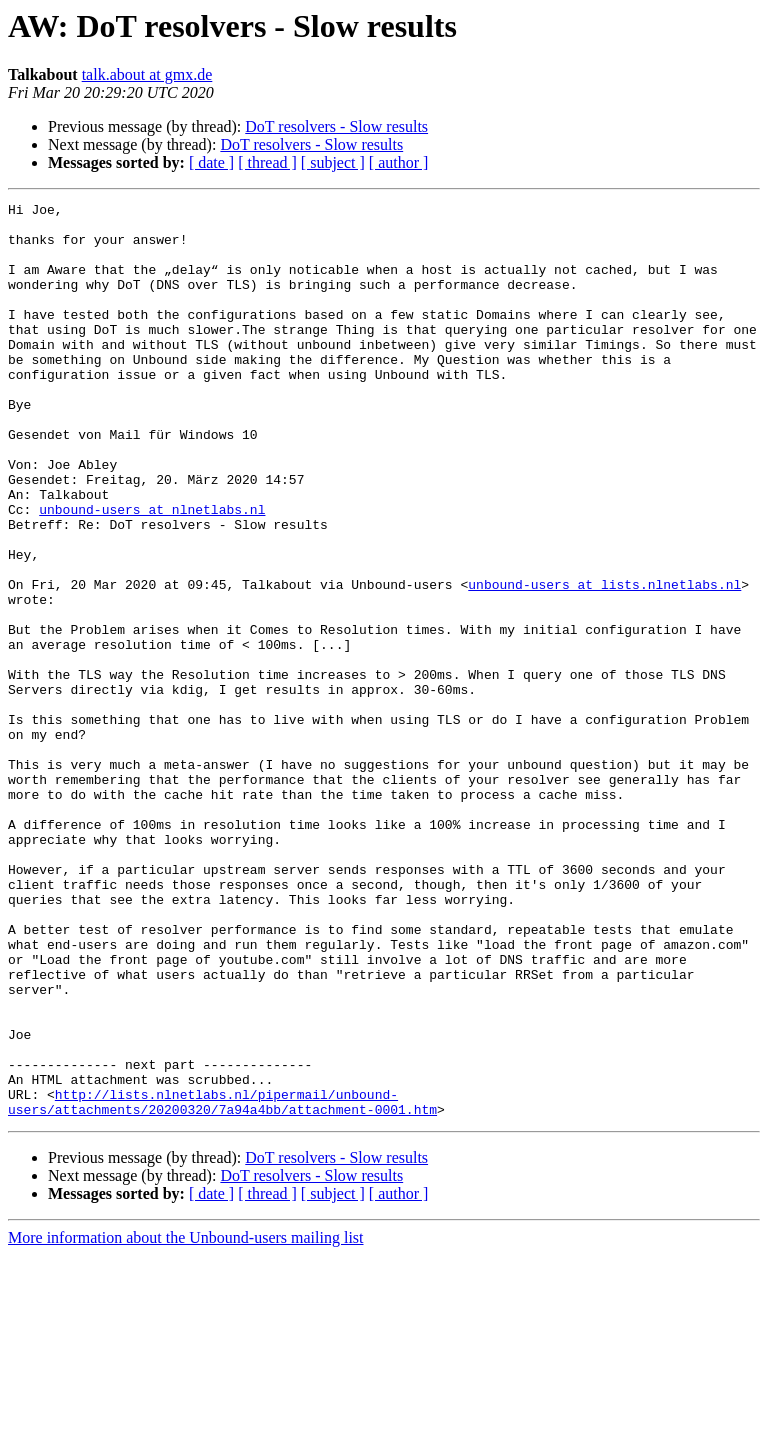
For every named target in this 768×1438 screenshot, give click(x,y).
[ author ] (399, 162)
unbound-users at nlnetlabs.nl (152, 572)
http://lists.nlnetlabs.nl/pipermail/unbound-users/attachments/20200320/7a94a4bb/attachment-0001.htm (222, 1283)
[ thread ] (267, 162)
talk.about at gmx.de (147, 74)
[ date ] (211, 162)
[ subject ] (333, 162)
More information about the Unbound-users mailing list (186, 1420)
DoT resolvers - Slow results (336, 126)
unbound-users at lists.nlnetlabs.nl (604, 662)
